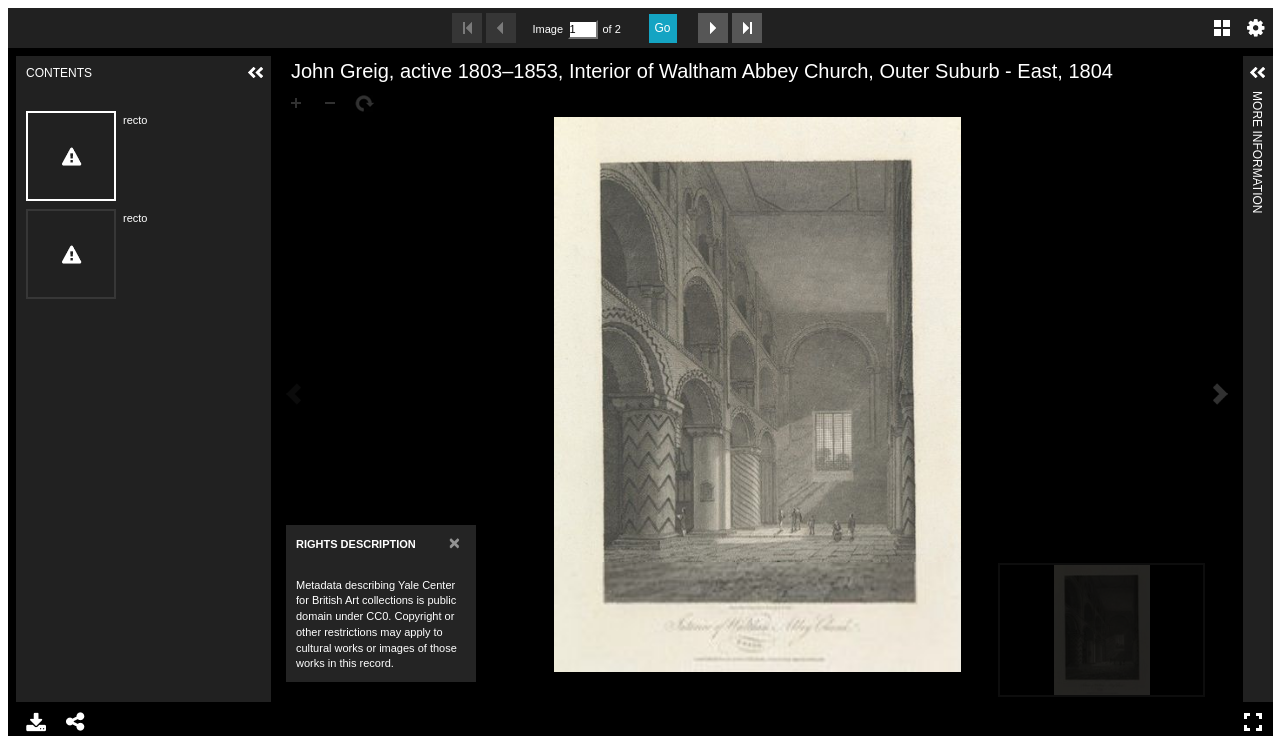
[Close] (454, 542)
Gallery (1222, 28)
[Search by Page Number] (583, 29)
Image (548, 29)
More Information (1257, 99)
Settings (1256, 28)
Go (663, 28)
